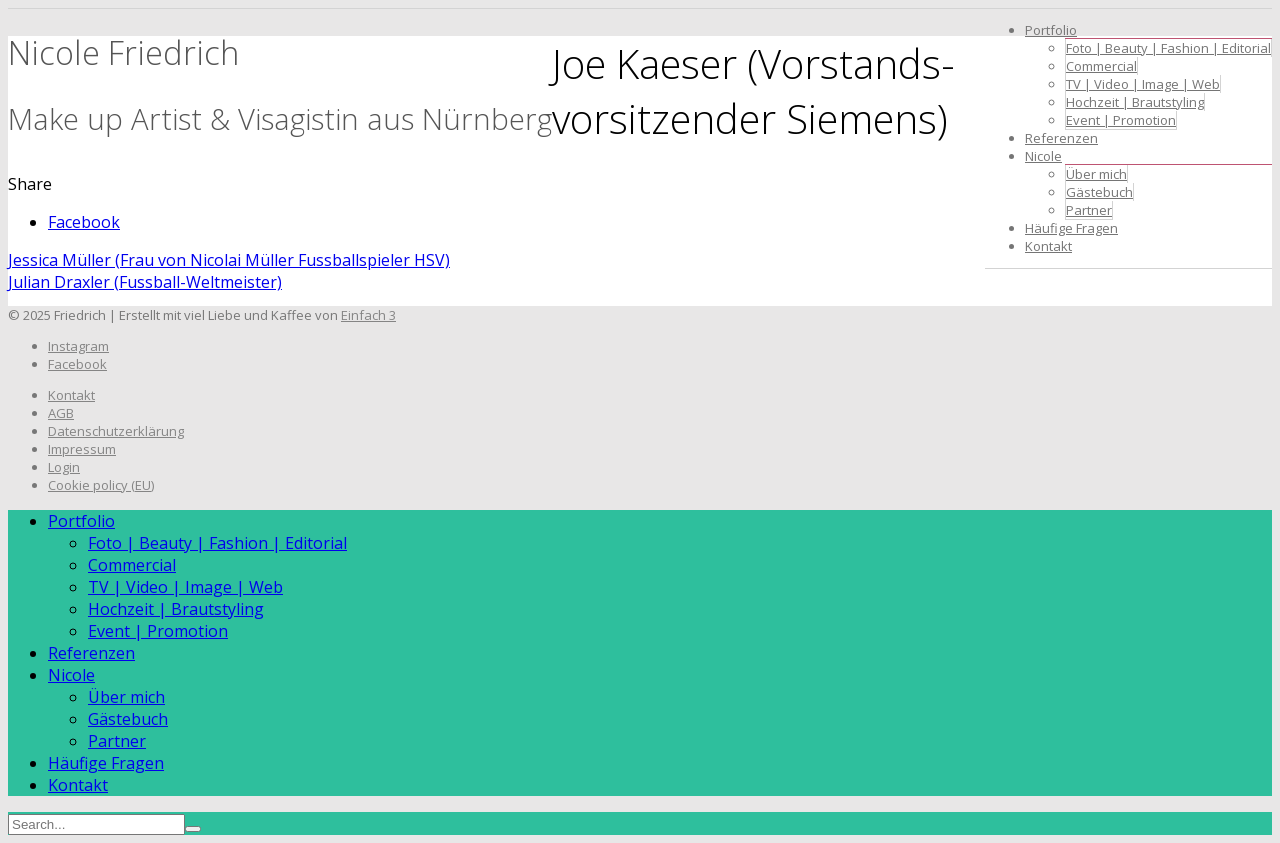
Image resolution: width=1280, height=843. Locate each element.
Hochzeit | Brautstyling (1135, 102)
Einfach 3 (368, 315)
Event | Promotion (1121, 120)
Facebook (84, 222)
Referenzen (1061, 138)
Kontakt (1048, 246)
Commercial (1101, 66)
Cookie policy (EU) (101, 485)
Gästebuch (1099, 192)
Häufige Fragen (1071, 228)
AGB (61, 413)
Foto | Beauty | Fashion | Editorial (1168, 48)
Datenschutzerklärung (116, 431)
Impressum (82, 449)
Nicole (1043, 156)
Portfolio (1051, 30)
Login (64, 467)
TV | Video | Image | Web (1143, 84)
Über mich (1096, 174)
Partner (1089, 210)
